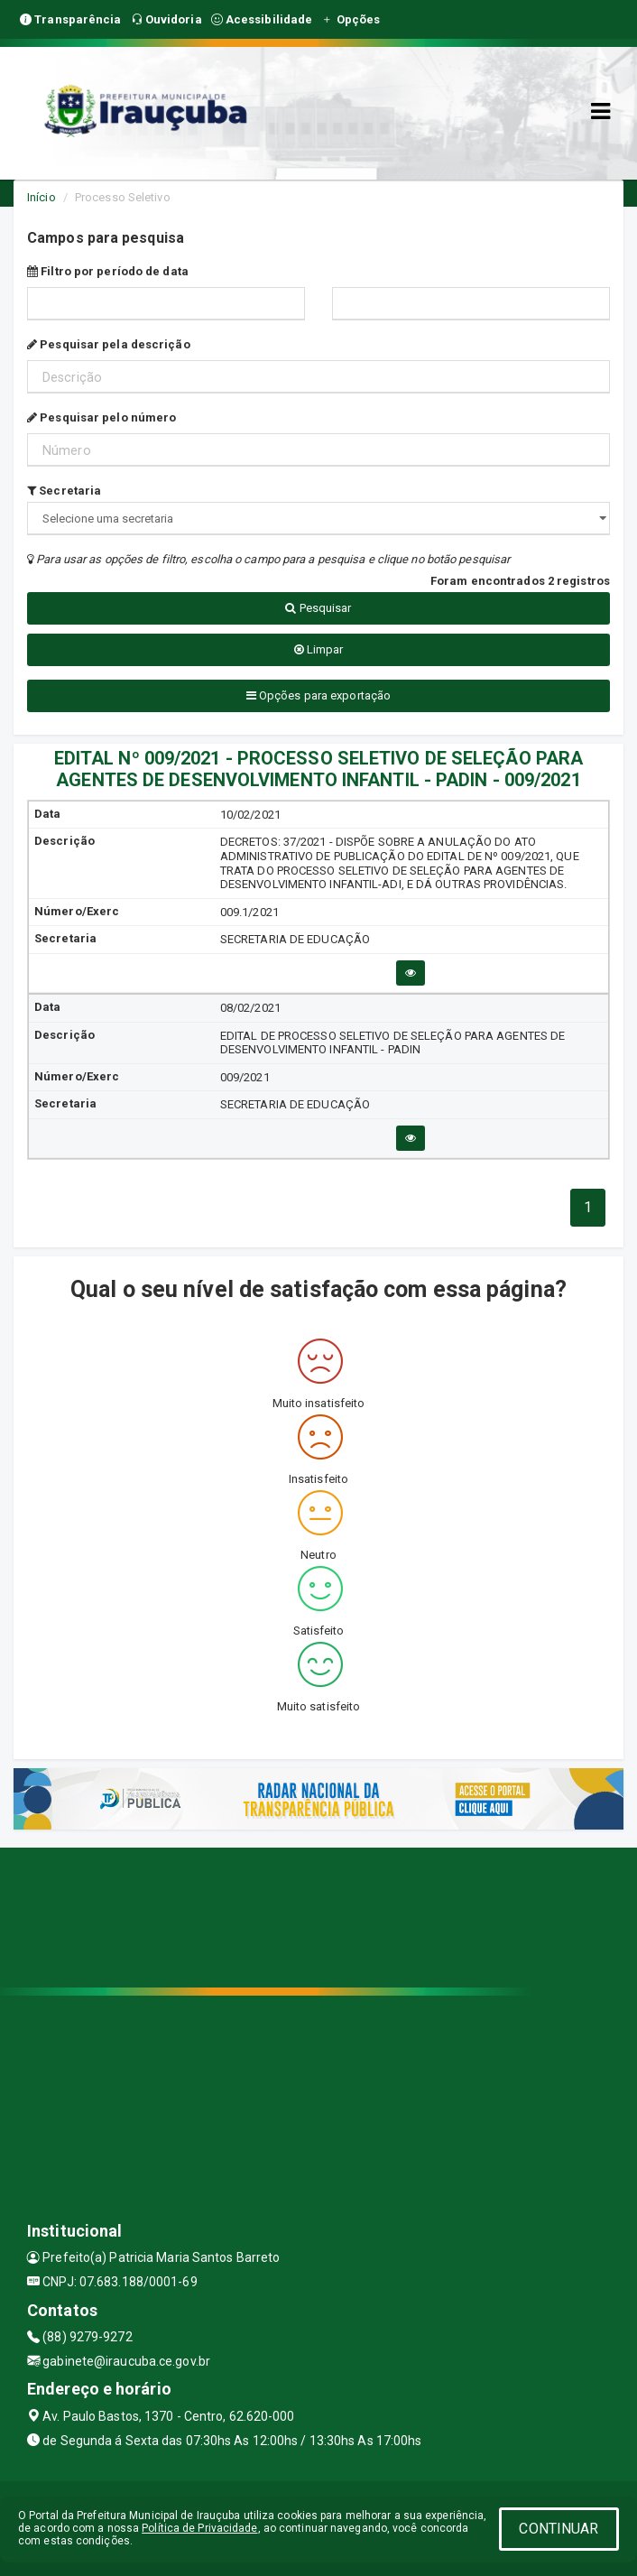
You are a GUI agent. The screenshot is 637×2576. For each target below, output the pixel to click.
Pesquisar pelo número (101, 417)
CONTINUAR (558, 2528)
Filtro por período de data (108, 271)
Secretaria (64, 490)
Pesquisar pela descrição (108, 344)
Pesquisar (318, 608)
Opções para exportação (318, 695)
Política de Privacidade (199, 2528)
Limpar (319, 649)
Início (41, 197)
